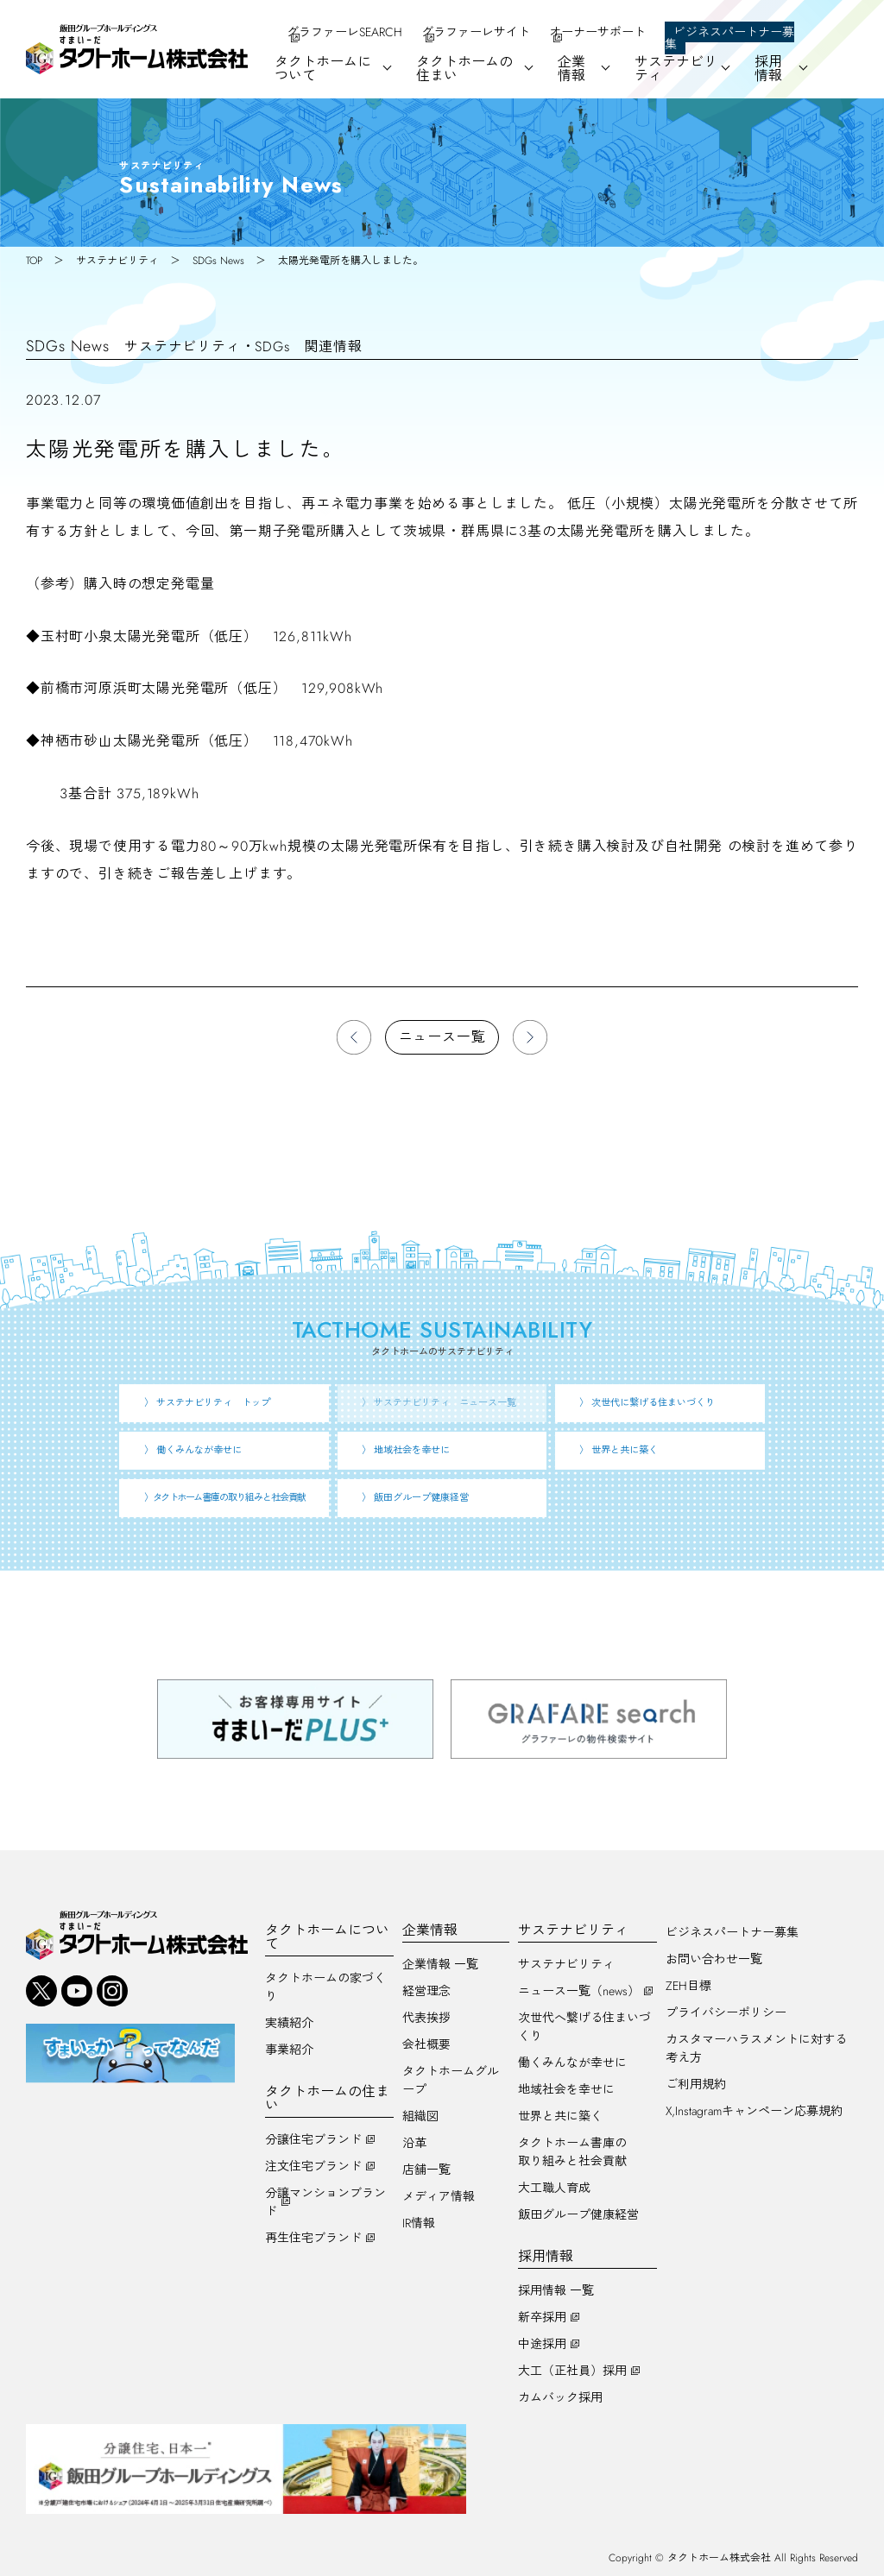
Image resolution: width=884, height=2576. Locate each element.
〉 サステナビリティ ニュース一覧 (439, 1402)
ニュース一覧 (442, 1037)
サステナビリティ (117, 260)
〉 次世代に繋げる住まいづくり (647, 1402)
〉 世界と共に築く (618, 1450)
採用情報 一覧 (556, 2290)
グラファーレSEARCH (344, 32)
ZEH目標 (688, 1985)
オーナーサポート (597, 32)
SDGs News (218, 260)
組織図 (420, 2116)
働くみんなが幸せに (572, 2062)
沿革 (414, 2142)
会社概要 (426, 2044)
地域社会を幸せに (566, 2089)
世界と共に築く (560, 2116)
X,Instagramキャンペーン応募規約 (754, 2110)
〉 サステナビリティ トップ (207, 1402)
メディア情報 (438, 2196)
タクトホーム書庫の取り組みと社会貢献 (572, 2152)
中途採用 (542, 2343)
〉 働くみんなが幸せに (193, 1450)
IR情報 (418, 2223)
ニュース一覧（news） (579, 1991)
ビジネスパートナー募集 (729, 38)
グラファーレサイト (475, 32)
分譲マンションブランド (325, 2202)
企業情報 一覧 (440, 1964)
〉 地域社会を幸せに (406, 1450)
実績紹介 (289, 2022)
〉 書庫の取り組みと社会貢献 (225, 1497)
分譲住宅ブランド (313, 2139)
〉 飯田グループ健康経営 (415, 1497)
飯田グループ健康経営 (578, 2214)
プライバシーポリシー (726, 2012)
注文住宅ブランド (313, 2166)
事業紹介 (289, 2049)
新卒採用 (542, 2317)
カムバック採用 (560, 2397)
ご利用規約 (696, 2084)
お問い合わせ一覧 (714, 1959)
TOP (34, 260)
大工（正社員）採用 (572, 2370)
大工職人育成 (554, 2187)
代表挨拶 (426, 2017)
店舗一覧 (426, 2169)
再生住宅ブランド (313, 2237)
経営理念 (426, 1991)
